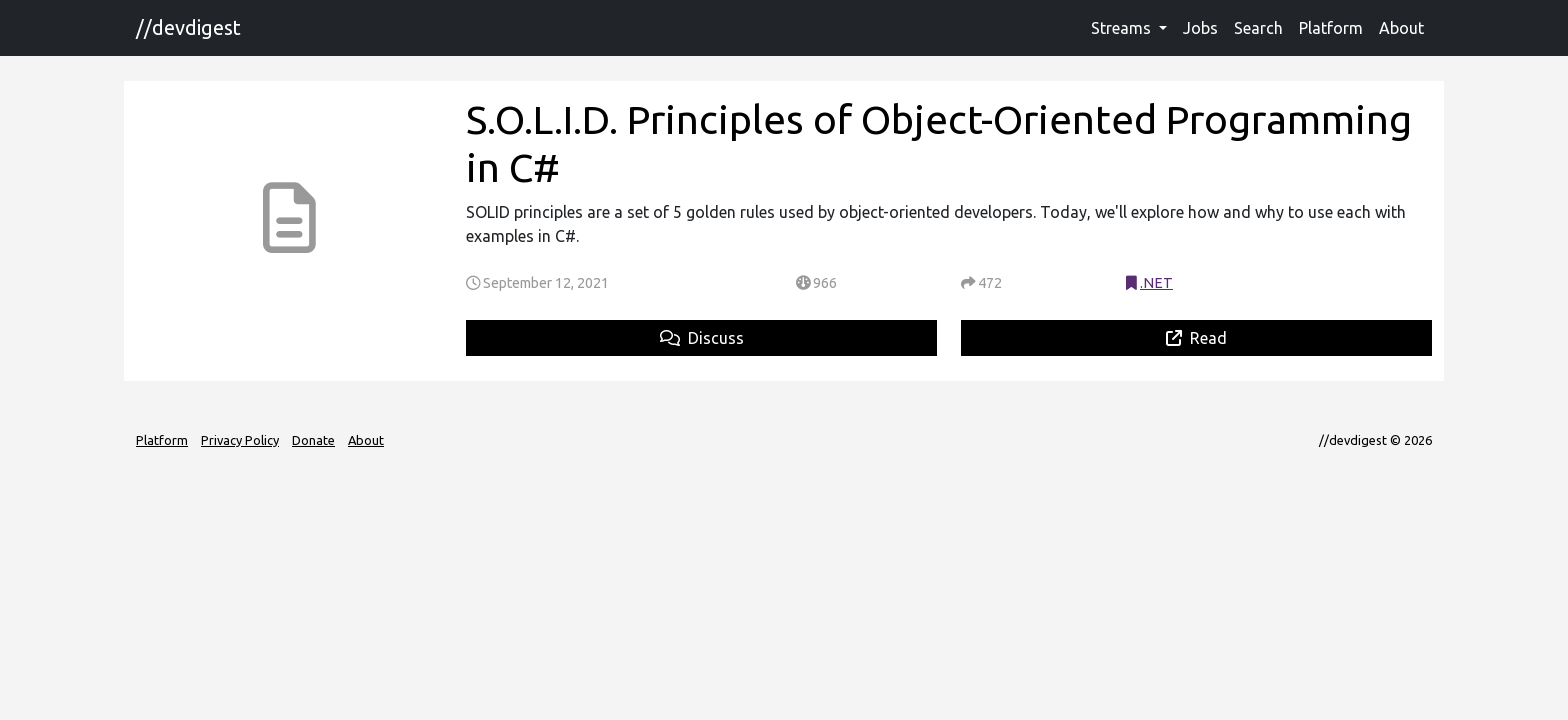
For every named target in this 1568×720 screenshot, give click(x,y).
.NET (1156, 283)
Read (1196, 338)
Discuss (702, 338)
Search (1258, 28)
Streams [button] (1123, 28)
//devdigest (188, 27)
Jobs (1200, 28)
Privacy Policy (240, 440)
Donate (313, 440)
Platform (1331, 28)
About (1401, 28)
